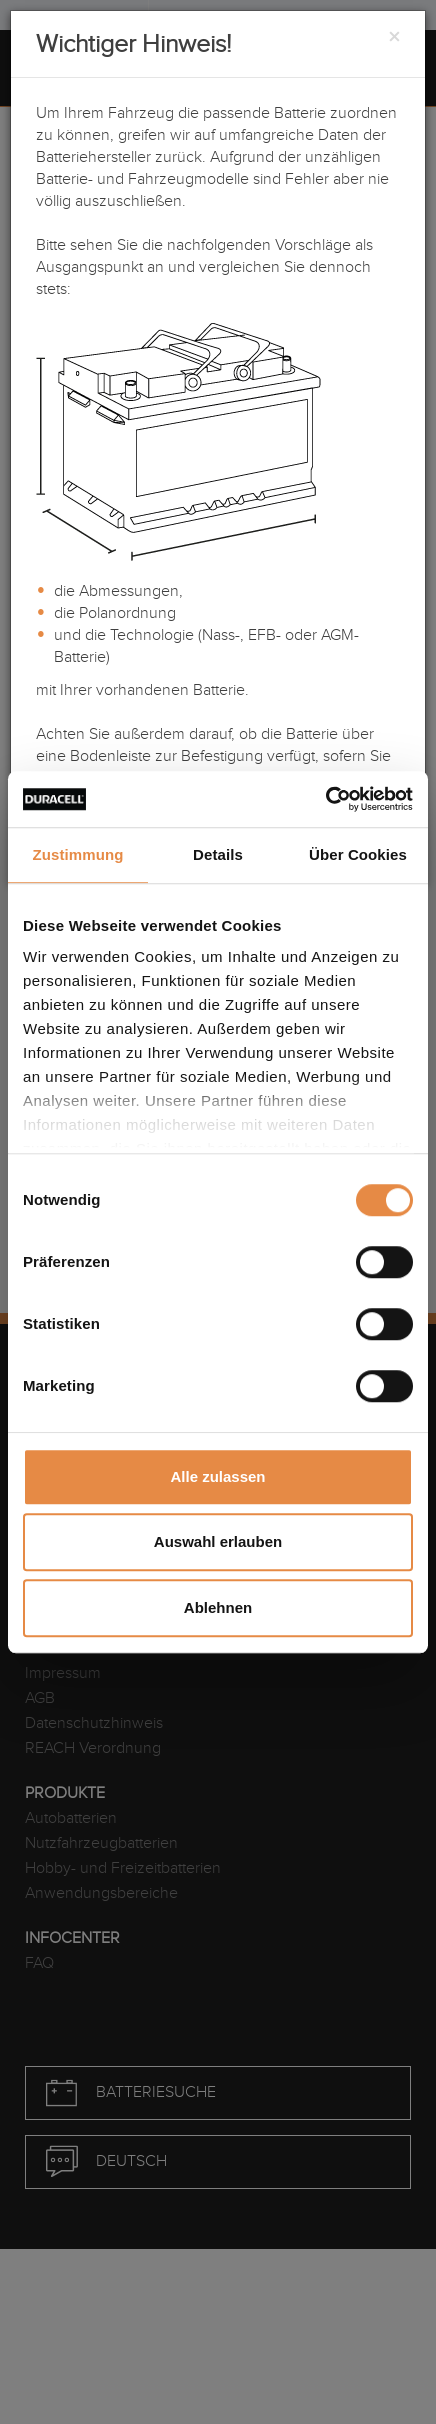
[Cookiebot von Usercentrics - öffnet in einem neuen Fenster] (325, 799)
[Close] (394, 38)
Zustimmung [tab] (78, 854)
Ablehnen (218, 1607)
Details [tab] (218, 854)
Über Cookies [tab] (358, 854)
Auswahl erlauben (218, 1541)
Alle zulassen (217, 1476)
